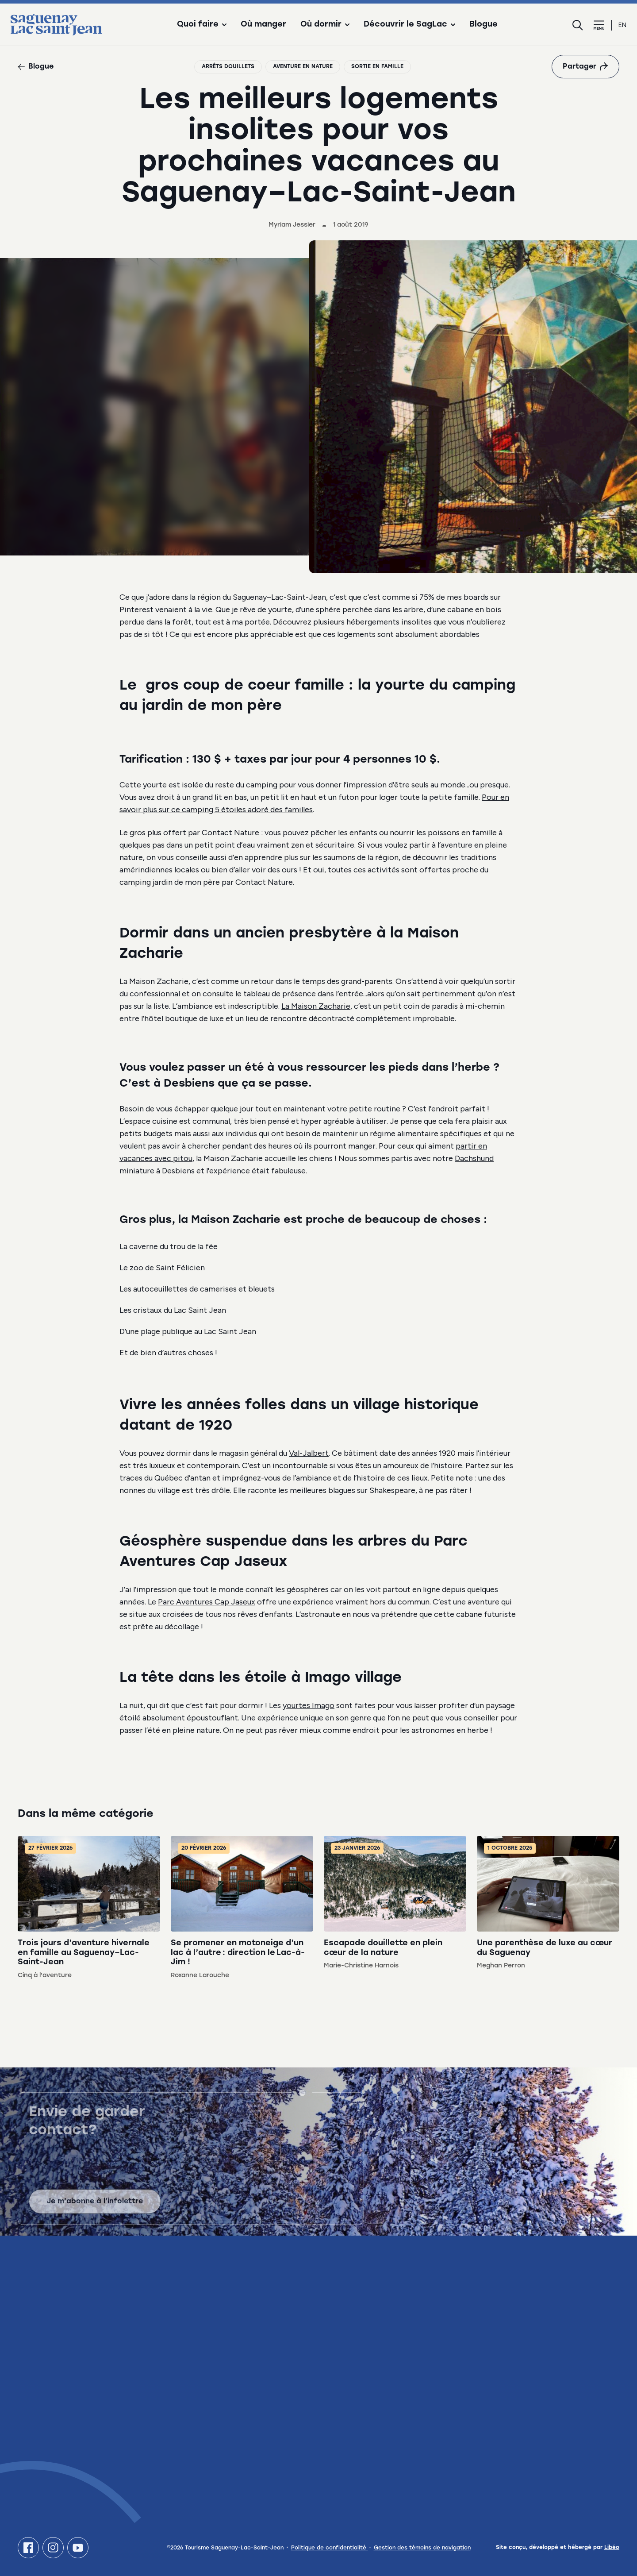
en (622, 25)
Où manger (263, 25)
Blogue (483, 25)
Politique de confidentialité (329, 2548)
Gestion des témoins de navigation (422, 2548)
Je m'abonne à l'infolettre (95, 2207)
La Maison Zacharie (315, 1006)
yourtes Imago (308, 1705)
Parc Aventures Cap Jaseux (206, 1602)
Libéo (611, 2547)
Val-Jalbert (309, 1453)
